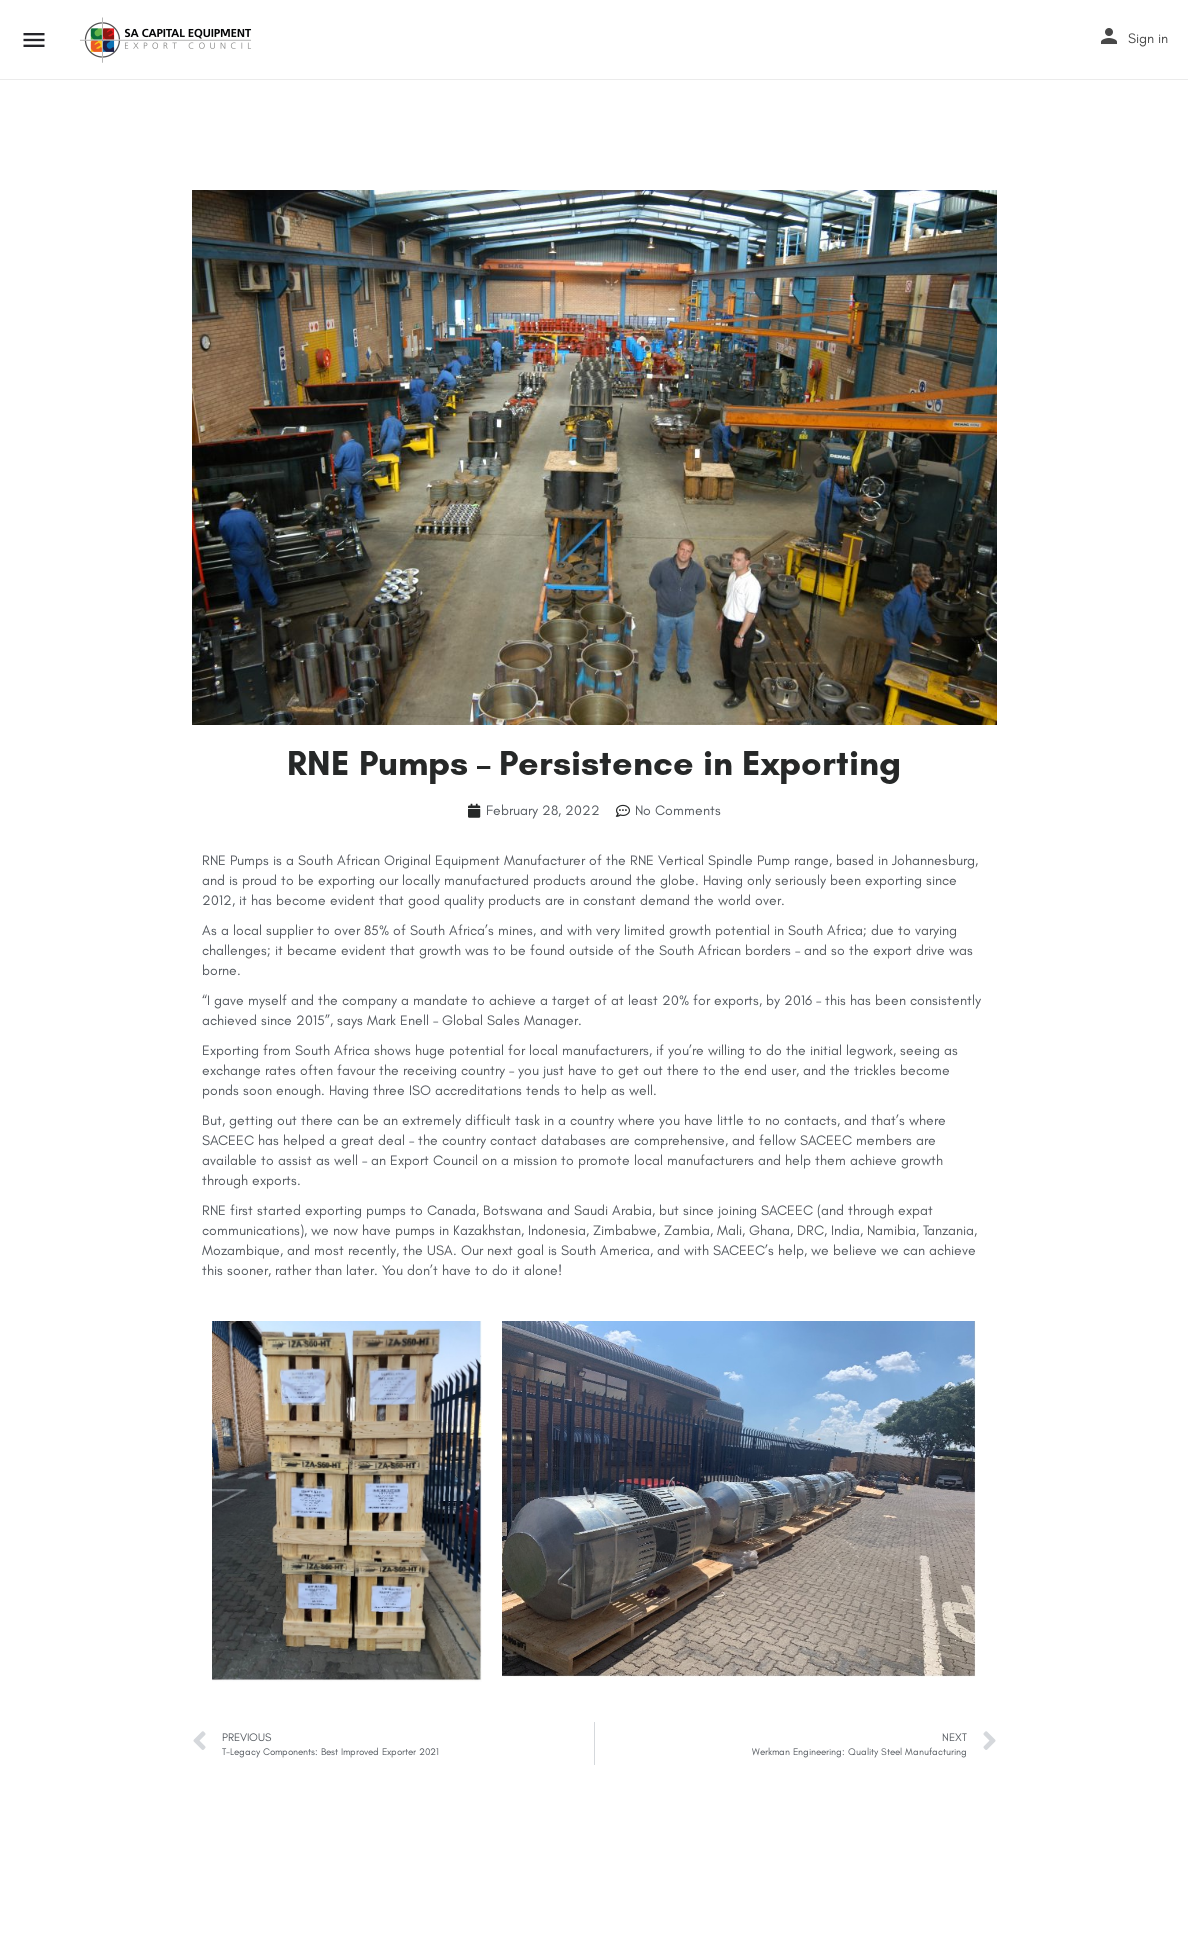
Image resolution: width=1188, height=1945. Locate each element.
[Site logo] (168, 40)
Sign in (1148, 38)
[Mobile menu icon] (34, 40)
